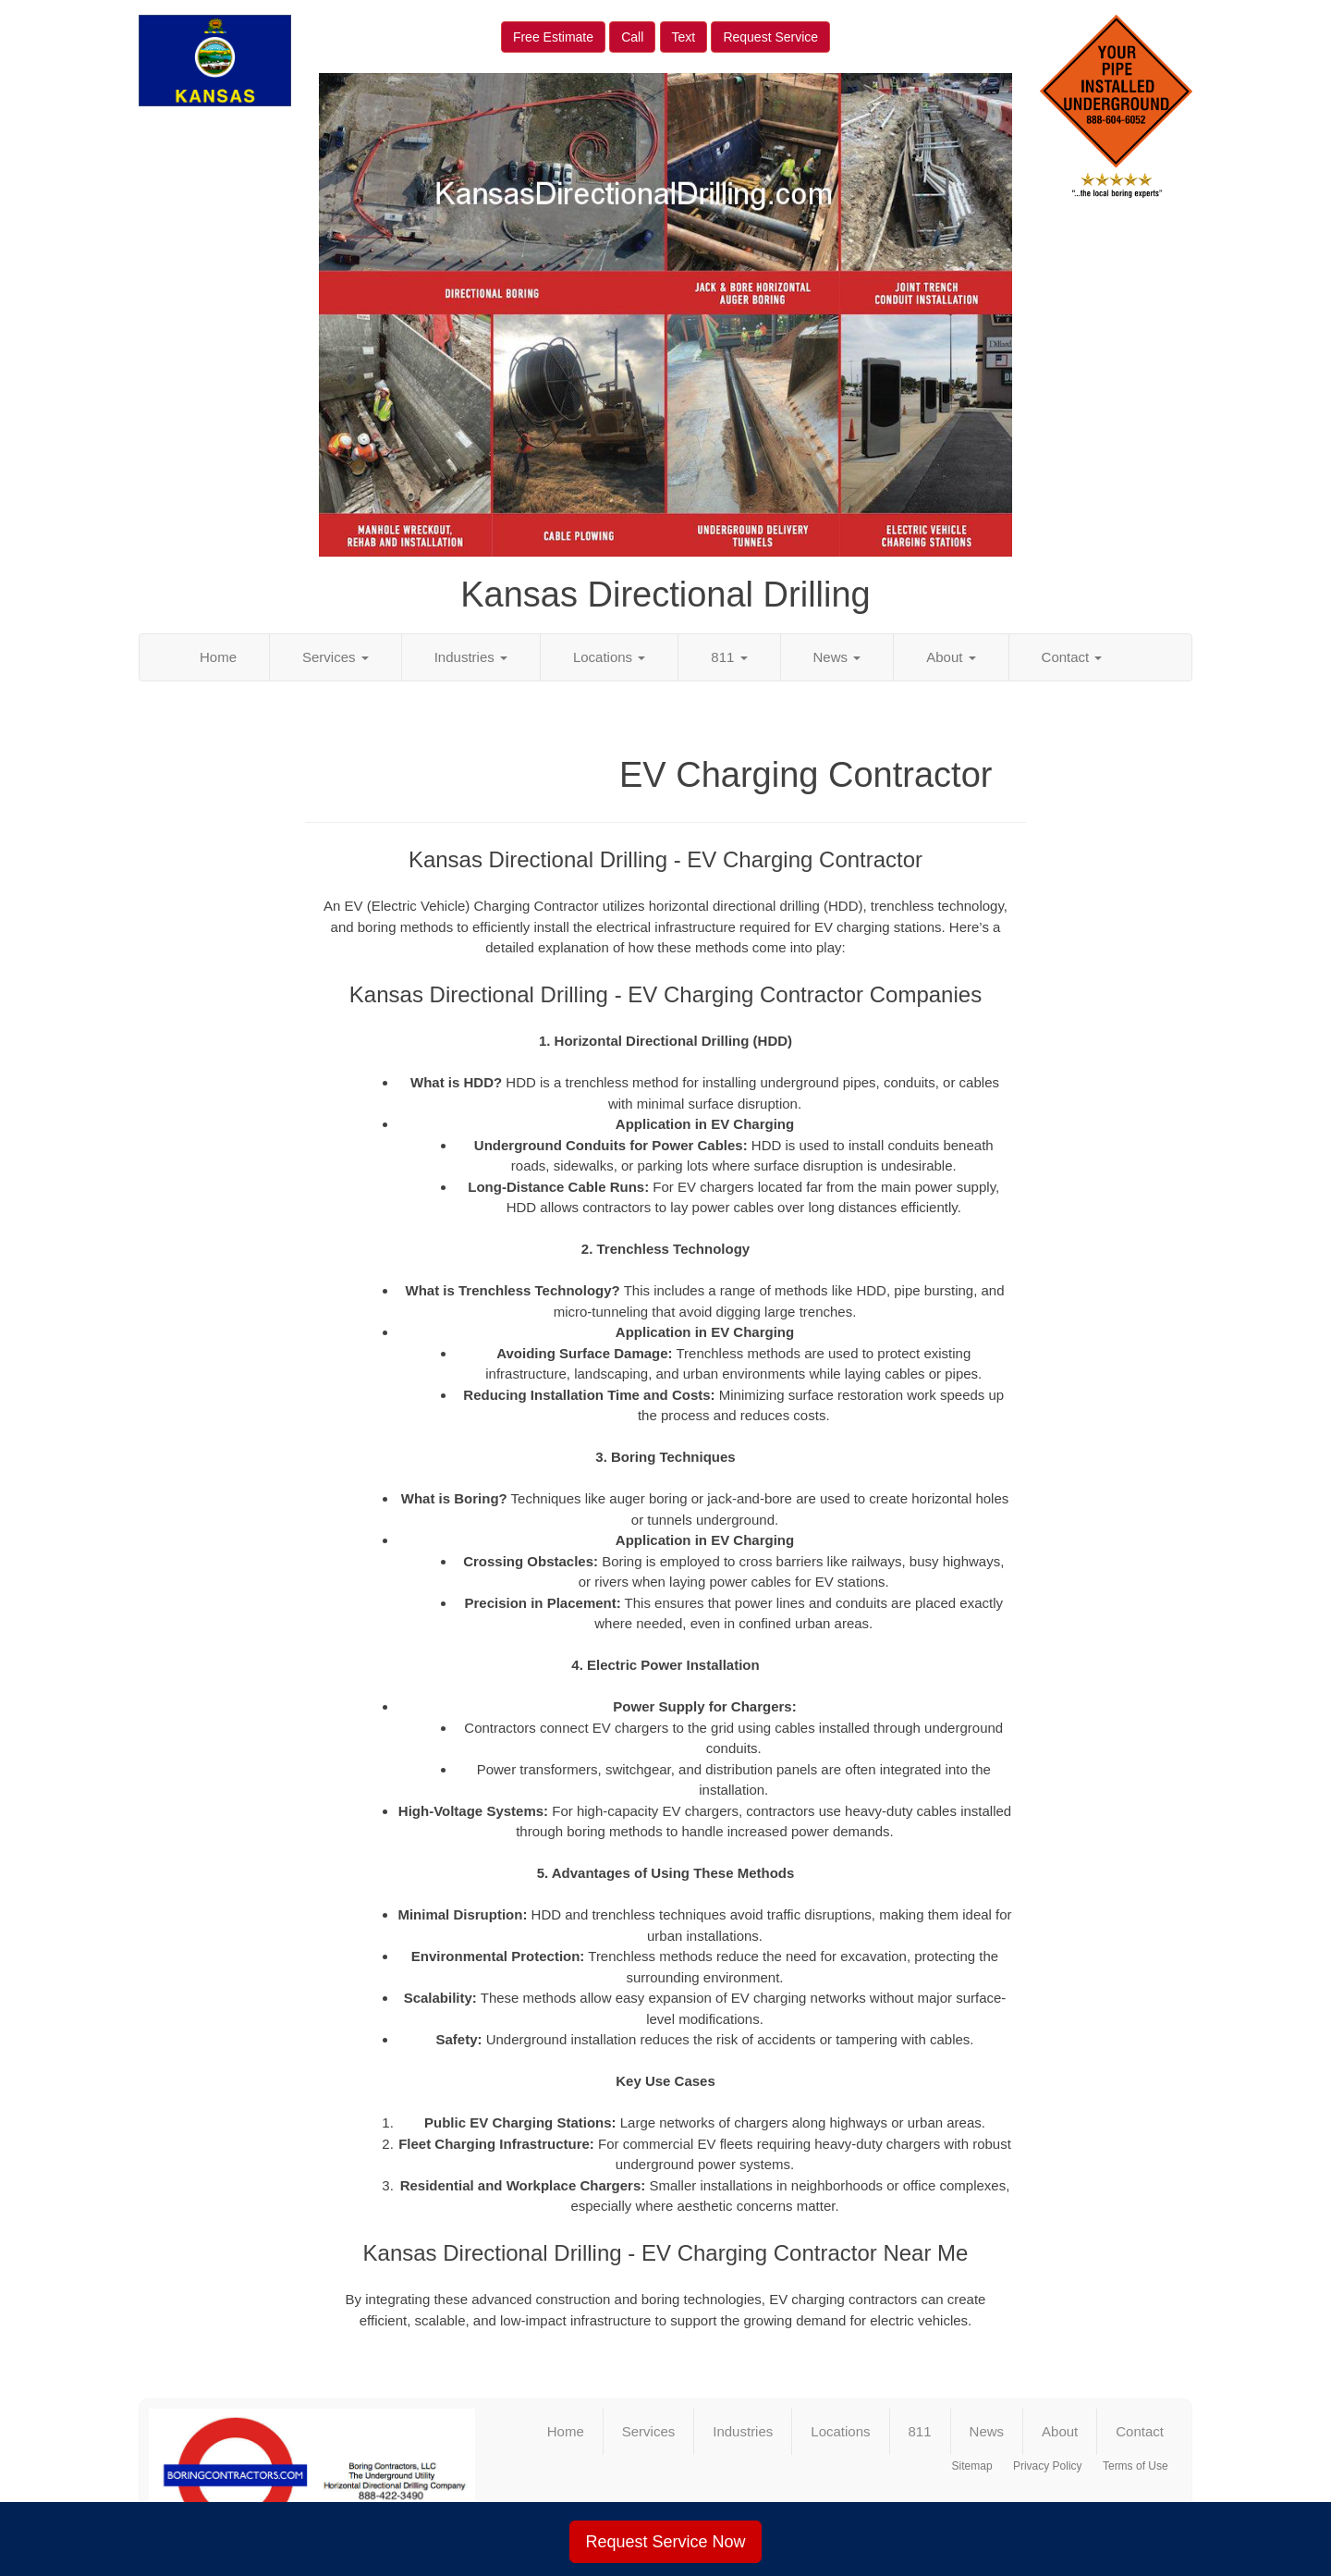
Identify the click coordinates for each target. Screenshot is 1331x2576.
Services (335, 657)
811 (729, 657)
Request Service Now (665, 2542)
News (837, 657)
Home (218, 657)
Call (632, 37)
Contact (1072, 657)
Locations (609, 657)
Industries (470, 657)
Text (684, 37)
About (950, 657)
